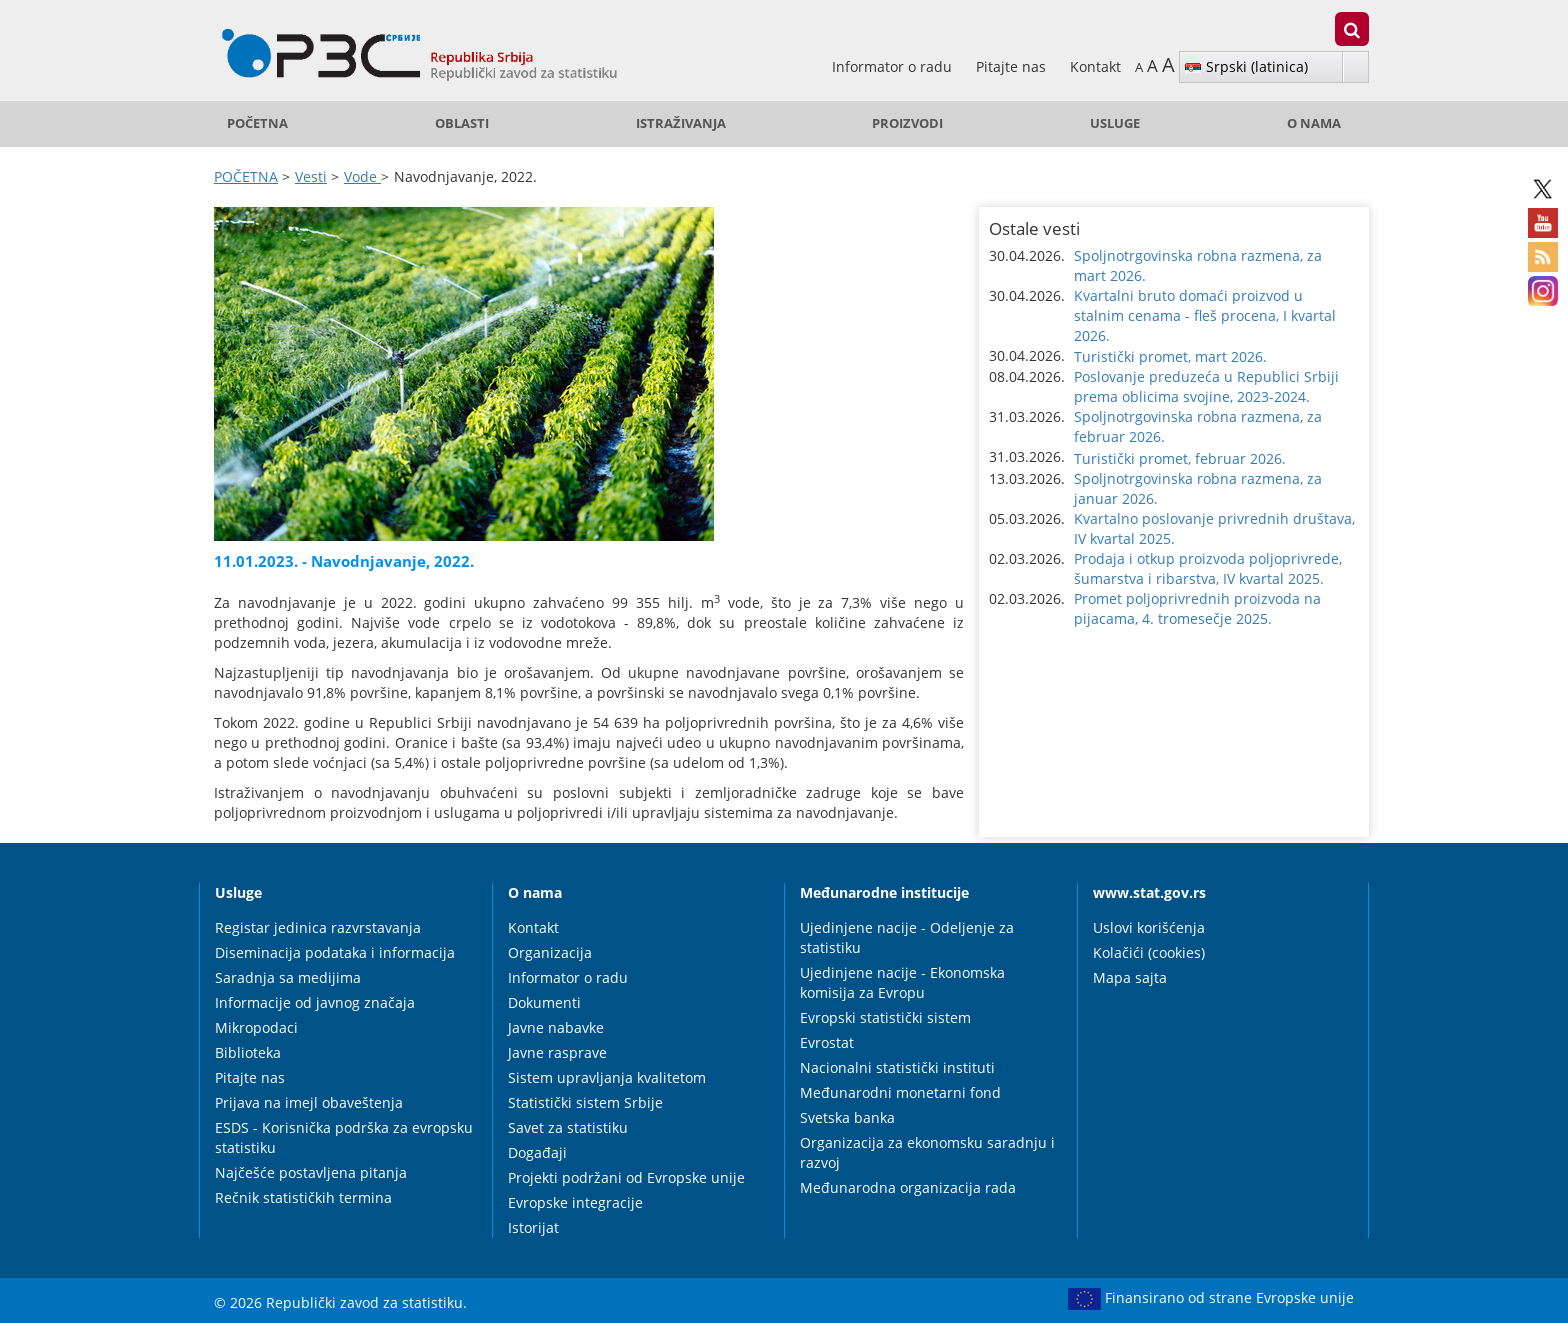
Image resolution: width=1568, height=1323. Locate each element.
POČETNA (257, 123)
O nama (1314, 123)
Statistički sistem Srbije (585, 1102)
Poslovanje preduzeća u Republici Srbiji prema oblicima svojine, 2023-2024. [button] (1206, 386)
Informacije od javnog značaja (315, 1002)
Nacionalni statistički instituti (897, 1067)
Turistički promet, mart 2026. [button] (1170, 356)
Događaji (537, 1152)
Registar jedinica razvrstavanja (318, 927)
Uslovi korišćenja (1149, 927)
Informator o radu (894, 66)
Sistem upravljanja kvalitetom (607, 1077)
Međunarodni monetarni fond (900, 1092)
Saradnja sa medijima (288, 977)
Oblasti (462, 123)
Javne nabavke (556, 1027)
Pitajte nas (1013, 66)
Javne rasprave (557, 1052)
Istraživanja (681, 123)
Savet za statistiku (568, 1127)
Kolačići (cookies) (1149, 952)
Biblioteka (248, 1052)
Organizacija (550, 952)
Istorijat (533, 1227)
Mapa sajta (1130, 977)
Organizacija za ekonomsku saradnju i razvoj (927, 1152)
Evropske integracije (575, 1202)
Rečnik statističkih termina (303, 1197)
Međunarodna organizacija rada (908, 1187)
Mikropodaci (256, 1027)
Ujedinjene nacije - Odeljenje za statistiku (907, 937)
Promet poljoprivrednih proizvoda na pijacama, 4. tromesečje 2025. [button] (1197, 608)
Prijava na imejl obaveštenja (309, 1102)
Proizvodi (907, 123)
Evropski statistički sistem (885, 1017)
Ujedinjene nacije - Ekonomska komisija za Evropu (902, 982)
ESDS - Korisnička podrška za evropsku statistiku (344, 1137)
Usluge (1115, 123)
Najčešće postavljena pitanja (311, 1172)
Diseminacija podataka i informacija (335, 952)
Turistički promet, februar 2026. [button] (1180, 458)
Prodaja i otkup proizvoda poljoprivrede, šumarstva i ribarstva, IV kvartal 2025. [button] (1208, 568)
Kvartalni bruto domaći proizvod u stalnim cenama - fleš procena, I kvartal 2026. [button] (1205, 315)
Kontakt (1095, 66)
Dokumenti (544, 1002)
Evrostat (827, 1042)
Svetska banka (847, 1117)
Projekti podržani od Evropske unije (626, 1177)
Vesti (311, 176)
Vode (362, 176)
